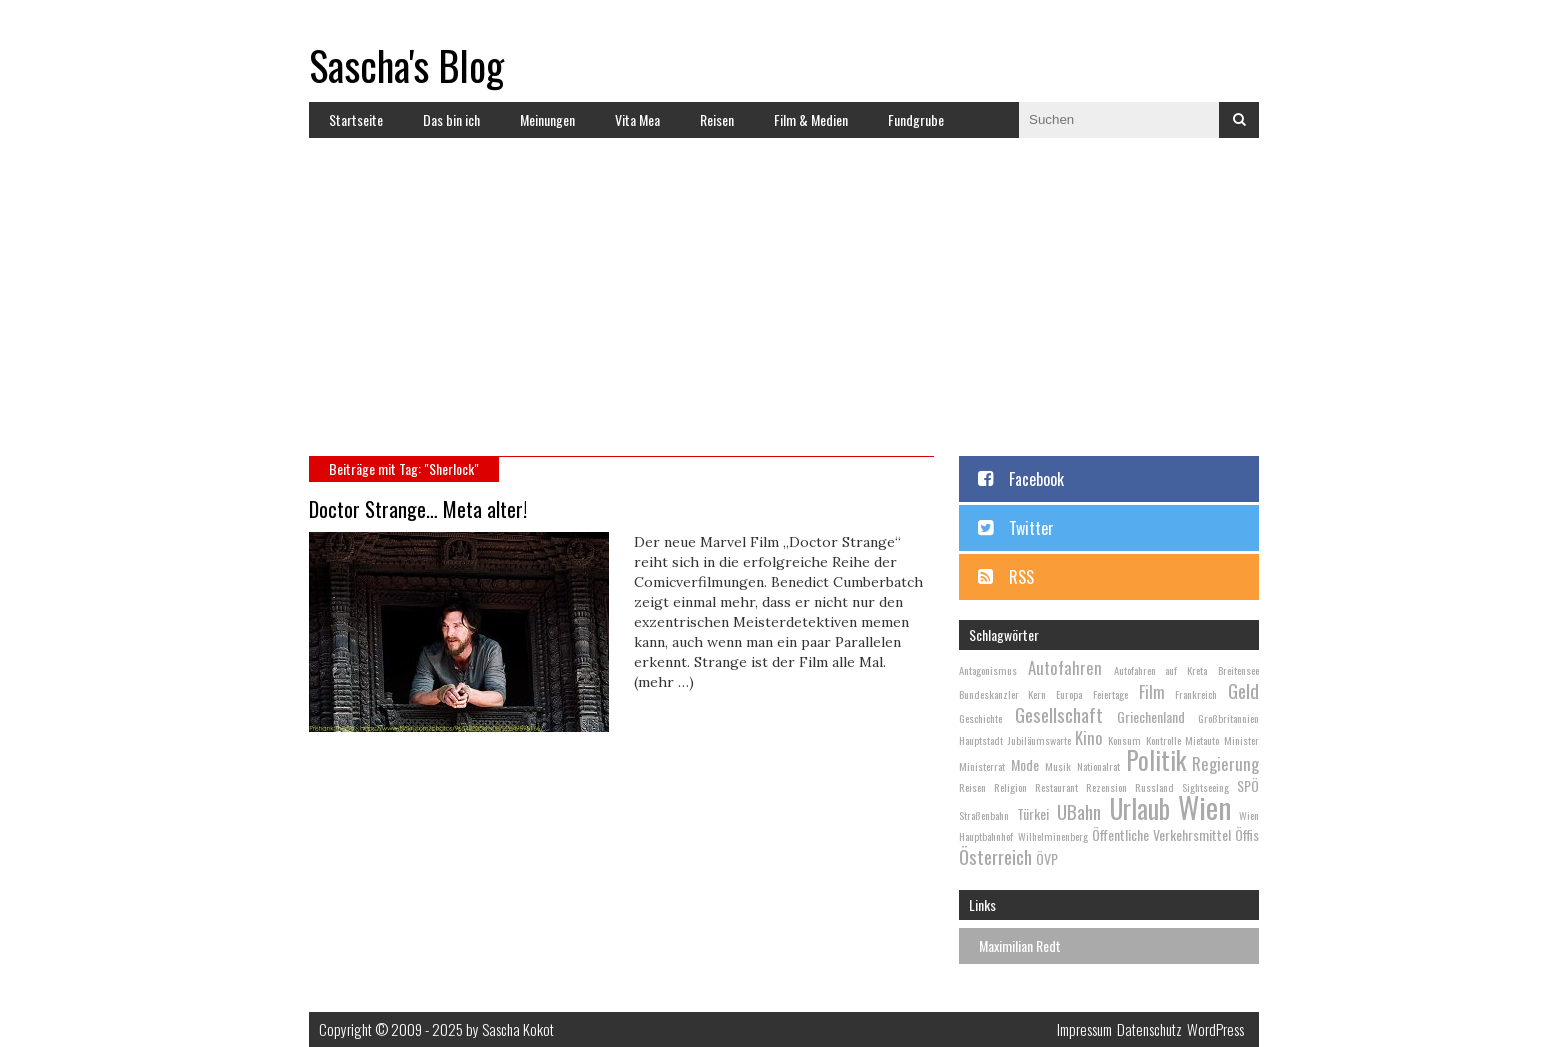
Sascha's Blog (406, 65)
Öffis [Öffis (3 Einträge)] (1247, 834)
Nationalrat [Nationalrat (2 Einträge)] (1098, 766)
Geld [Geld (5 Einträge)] (1243, 690)
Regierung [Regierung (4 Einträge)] (1225, 763)
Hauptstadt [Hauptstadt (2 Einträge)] (981, 740)
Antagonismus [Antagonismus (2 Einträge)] (988, 670)
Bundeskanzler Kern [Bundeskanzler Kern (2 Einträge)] (1002, 694)
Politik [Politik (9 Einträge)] (1156, 759)
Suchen (1239, 120)
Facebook (1036, 479)
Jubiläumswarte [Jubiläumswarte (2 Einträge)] (1039, 740)
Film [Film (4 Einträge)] (1152, 691)
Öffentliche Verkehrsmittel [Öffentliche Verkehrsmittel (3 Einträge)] (1161, 834)
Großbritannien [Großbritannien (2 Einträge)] (1228, 718)
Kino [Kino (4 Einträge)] (1089, 737)
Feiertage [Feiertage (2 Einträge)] (1110, 694)
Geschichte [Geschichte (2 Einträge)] (980, 718)
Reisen (717, 119)
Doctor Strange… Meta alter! (418, 509)
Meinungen (547, 119)
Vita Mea (637, 119)
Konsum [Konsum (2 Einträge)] (1124, 740)
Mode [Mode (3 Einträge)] (1025, 764)
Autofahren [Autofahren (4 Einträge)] (1065, 667)
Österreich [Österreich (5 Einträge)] (995, 856)
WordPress (1215, 1029)
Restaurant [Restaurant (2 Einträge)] (1056, 787)
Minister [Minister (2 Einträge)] (1241, 740)
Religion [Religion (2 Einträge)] (1010, 787)
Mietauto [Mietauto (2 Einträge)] (1202, 740)
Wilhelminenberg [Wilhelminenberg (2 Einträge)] (1053, 836)
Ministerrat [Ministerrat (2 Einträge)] (982, 766)
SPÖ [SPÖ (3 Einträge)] (1248, 785)
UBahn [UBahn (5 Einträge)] (1079, 811)
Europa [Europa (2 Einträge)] (1069, 694)
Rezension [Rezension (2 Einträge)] (1106, 787)
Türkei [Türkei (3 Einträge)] (1033, 813)
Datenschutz (1149, 1029)
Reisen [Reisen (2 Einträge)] (972, 787)
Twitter (1031, 528)
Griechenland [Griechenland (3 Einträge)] (1151, 716)
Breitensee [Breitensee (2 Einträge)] (1238, 670)
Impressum (1084, 1029)
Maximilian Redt (1020, 945)
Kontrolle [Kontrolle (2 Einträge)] (1163, 740)
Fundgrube (916, 119)
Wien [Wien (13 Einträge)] (1204, 806)
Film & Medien (811, 119)
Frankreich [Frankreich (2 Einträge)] (1196, 694)
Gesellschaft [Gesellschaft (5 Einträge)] (1059, 714)
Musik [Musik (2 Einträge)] (1058, 766)
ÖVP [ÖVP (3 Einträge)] (1047, 858)
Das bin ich (451, 119)
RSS (1021, 577)
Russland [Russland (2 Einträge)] (1154, 787)
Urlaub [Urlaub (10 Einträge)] (1140, 808)
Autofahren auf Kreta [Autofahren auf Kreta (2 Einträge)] (1160, 670)
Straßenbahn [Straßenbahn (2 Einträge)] (984, 815)
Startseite (356, 119)
